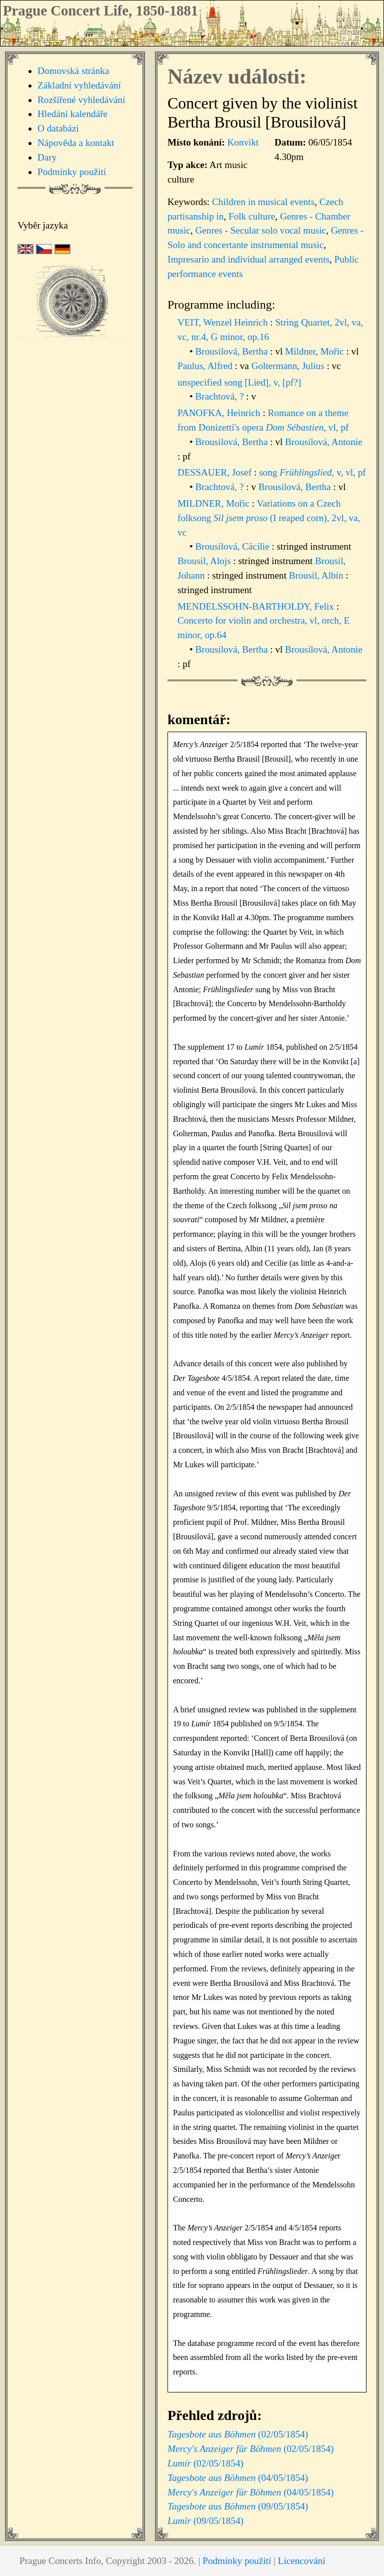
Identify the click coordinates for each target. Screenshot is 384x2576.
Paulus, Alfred (206, 366)
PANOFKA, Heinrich (220, 413)
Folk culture (251, 216)
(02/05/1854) (238, 2434)
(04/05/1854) (238, 2477)
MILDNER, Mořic (215, 503)
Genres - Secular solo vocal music (260, 230)
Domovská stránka (73, 71)
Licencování (302, 2560)
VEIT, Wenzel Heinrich (224, 322)
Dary (47, 157)
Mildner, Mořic (315, 351)
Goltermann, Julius (289, 366)
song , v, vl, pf (312, 472)
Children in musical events (263, 202)
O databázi (58, 128)
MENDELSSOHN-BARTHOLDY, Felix (257, 606)
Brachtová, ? (221, 396)
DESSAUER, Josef (216, 472)
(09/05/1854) (238, 2506)
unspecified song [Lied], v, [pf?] (239, 382)
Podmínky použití (72, 172)
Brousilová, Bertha (233, 351)
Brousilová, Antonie (323, 442)
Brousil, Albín (317, 575)
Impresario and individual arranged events (249, 259)
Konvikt (242, 142)
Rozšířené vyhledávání (81, 100)
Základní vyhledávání (79, 85)
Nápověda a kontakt (76, 143)
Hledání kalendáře (73, 114)
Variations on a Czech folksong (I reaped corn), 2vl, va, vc (269, 518)
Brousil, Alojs (205, 561)
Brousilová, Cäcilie (234, 546)
